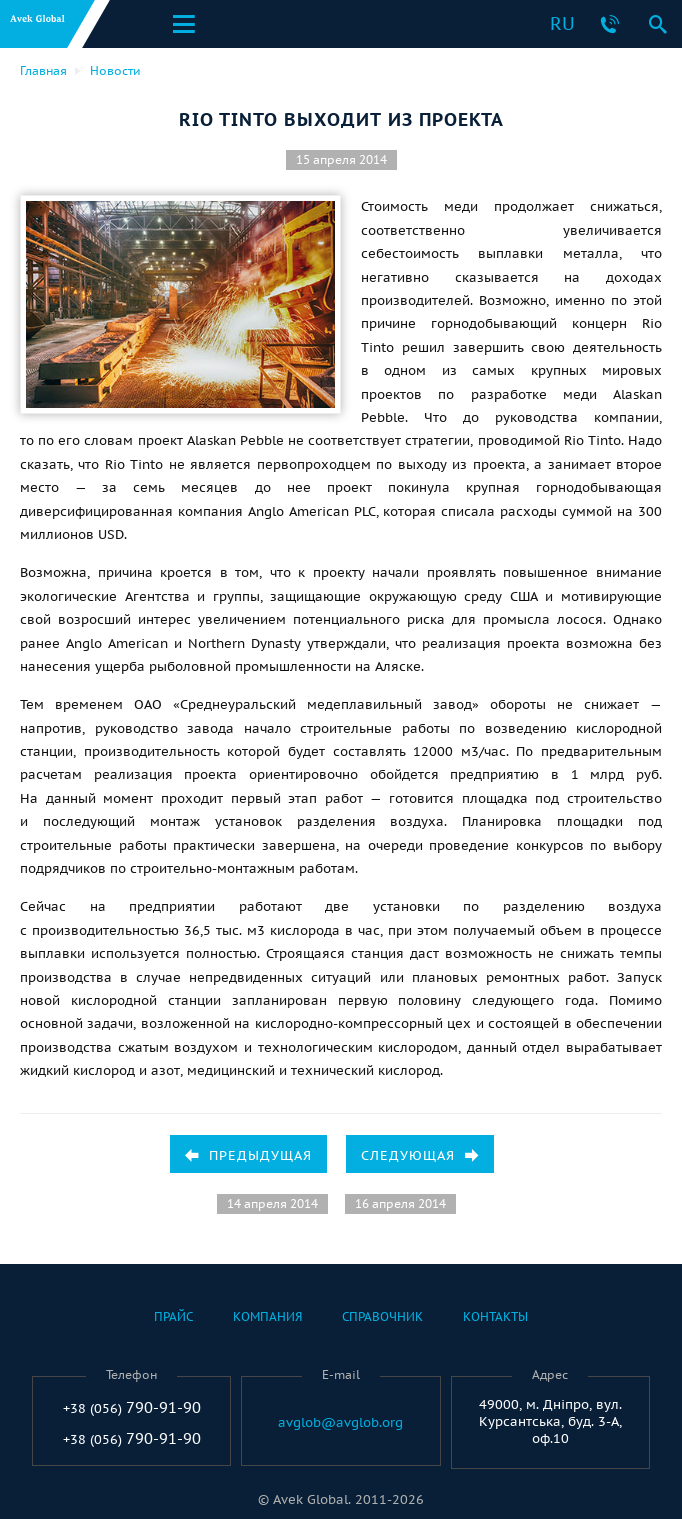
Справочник (382, 1316)
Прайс (173, 1316)
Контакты (495, 1316)
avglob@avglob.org (340, 1423)
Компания (267, 1316)
